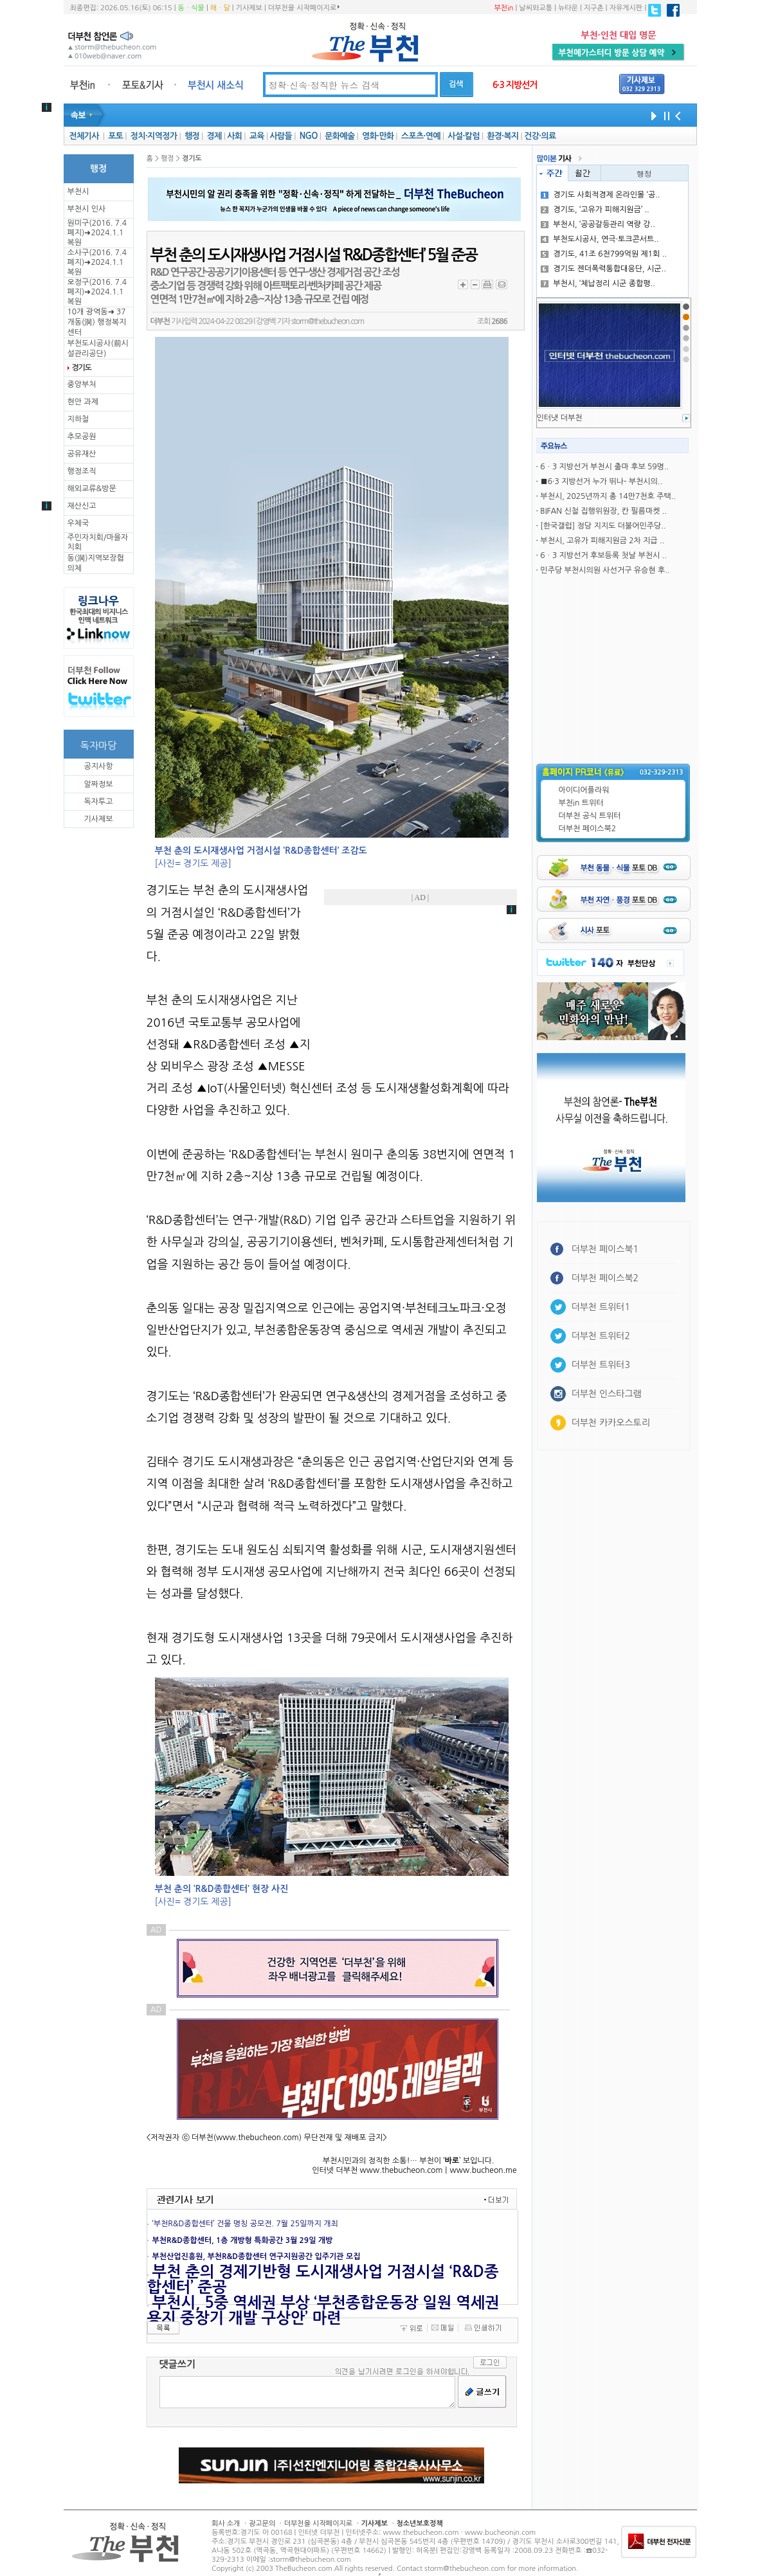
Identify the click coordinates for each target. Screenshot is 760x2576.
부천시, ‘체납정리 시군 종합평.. (598, 283)
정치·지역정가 (154, 136)
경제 (214, 136)
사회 (234, 136)
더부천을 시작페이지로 (303, 8)
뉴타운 (568, 8)
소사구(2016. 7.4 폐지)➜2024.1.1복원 (97, 262)
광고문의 (262, 2523)
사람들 (280, 136)
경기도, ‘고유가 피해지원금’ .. (595, 209)
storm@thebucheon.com (327, 321)
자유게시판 (626, 8)
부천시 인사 (87, 209)
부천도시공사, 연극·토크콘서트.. (599, 239)
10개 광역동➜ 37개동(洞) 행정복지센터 (97, 322)
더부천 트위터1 (601, 1306)
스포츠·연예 (420, 136)
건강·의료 (540, 136)
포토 (115, 136)
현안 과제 (83, 402)
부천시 (78, 191)
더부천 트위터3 (601, 1364)
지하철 (78, 419)
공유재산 (82, 454)
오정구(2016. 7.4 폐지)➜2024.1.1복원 (97, 291)
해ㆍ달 (220, 8)
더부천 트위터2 (601, 1335)
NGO (309, 136)
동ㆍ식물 (191, 8)
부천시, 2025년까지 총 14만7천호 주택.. (608, 496)
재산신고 (82, 506)
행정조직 (82, 471)
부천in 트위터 (581, 803)
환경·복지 (502, 136)
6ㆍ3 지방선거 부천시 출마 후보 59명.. (604, 467)
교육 (256, 136)
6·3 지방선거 (515, 84)
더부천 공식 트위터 (590, 816)
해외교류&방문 (92, 488)
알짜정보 (98, 784)
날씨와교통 (535, 8)
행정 (192, 136)
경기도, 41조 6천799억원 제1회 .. (604, 254)
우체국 (78, 523)
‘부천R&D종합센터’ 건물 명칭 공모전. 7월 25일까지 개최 (245, 2224)
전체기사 (83, 136)
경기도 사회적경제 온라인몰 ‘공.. (600, 195)
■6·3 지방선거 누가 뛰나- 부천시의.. (601, 481)
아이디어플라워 (584, 790)
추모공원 (82, 436)
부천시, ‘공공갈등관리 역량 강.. (598, 224)
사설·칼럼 (463, 136)
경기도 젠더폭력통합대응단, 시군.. (603, 269)
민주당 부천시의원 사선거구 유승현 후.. (604, 570)
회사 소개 (226, 2523)
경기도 (81, 368)
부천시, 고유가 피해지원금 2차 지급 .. (602, 541)
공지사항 (98, 766)
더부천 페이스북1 (605, 1249)
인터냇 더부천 (560, 418)
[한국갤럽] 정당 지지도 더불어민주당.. (602, 526)
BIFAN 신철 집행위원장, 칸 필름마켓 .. (603, 511)
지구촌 (594, 8)
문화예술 (339, 136)
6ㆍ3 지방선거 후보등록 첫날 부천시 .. (603, 555)
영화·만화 (378, 136)
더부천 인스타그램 (607, 1393)
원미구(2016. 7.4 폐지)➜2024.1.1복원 (97, 232)
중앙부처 (82, 384)
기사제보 (249, 8)
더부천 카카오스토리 (611, 1422)
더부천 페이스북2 (588, 829)
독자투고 (98, 802)
